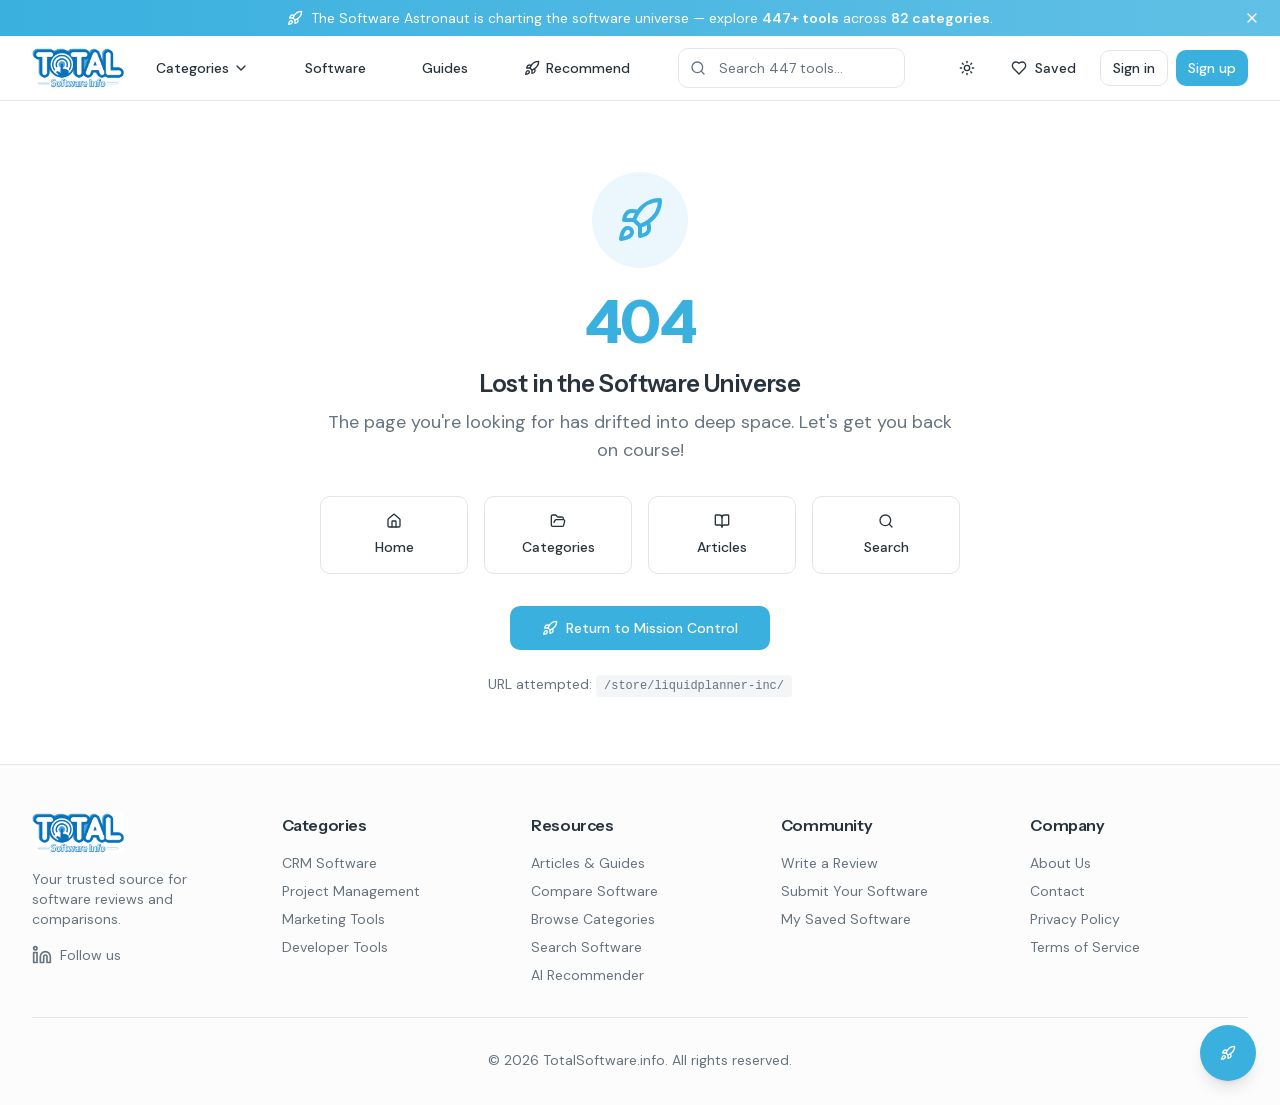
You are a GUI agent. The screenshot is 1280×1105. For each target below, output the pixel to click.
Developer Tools (335, 947)
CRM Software (329, 863)
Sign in (1134, 68)
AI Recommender (587, 975)
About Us (1060, 863)
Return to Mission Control (640, 628)
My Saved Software (846, 919)
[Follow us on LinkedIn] (76, 955)
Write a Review (829, 863)
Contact (1057, 891)
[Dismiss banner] (1252, 18)
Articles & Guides (588, 863)
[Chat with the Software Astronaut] (1228, 1053)
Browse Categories (593, 919)
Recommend (577, 68)
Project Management (351, 891)
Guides (445, 68)
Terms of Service (1085, 947)
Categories (202, 68)
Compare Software (594, 891)
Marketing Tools (333, 919)
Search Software (586, 947)
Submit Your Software (854, 891)
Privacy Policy (1075, 919)
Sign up (1212, 68)
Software (335, 68)
